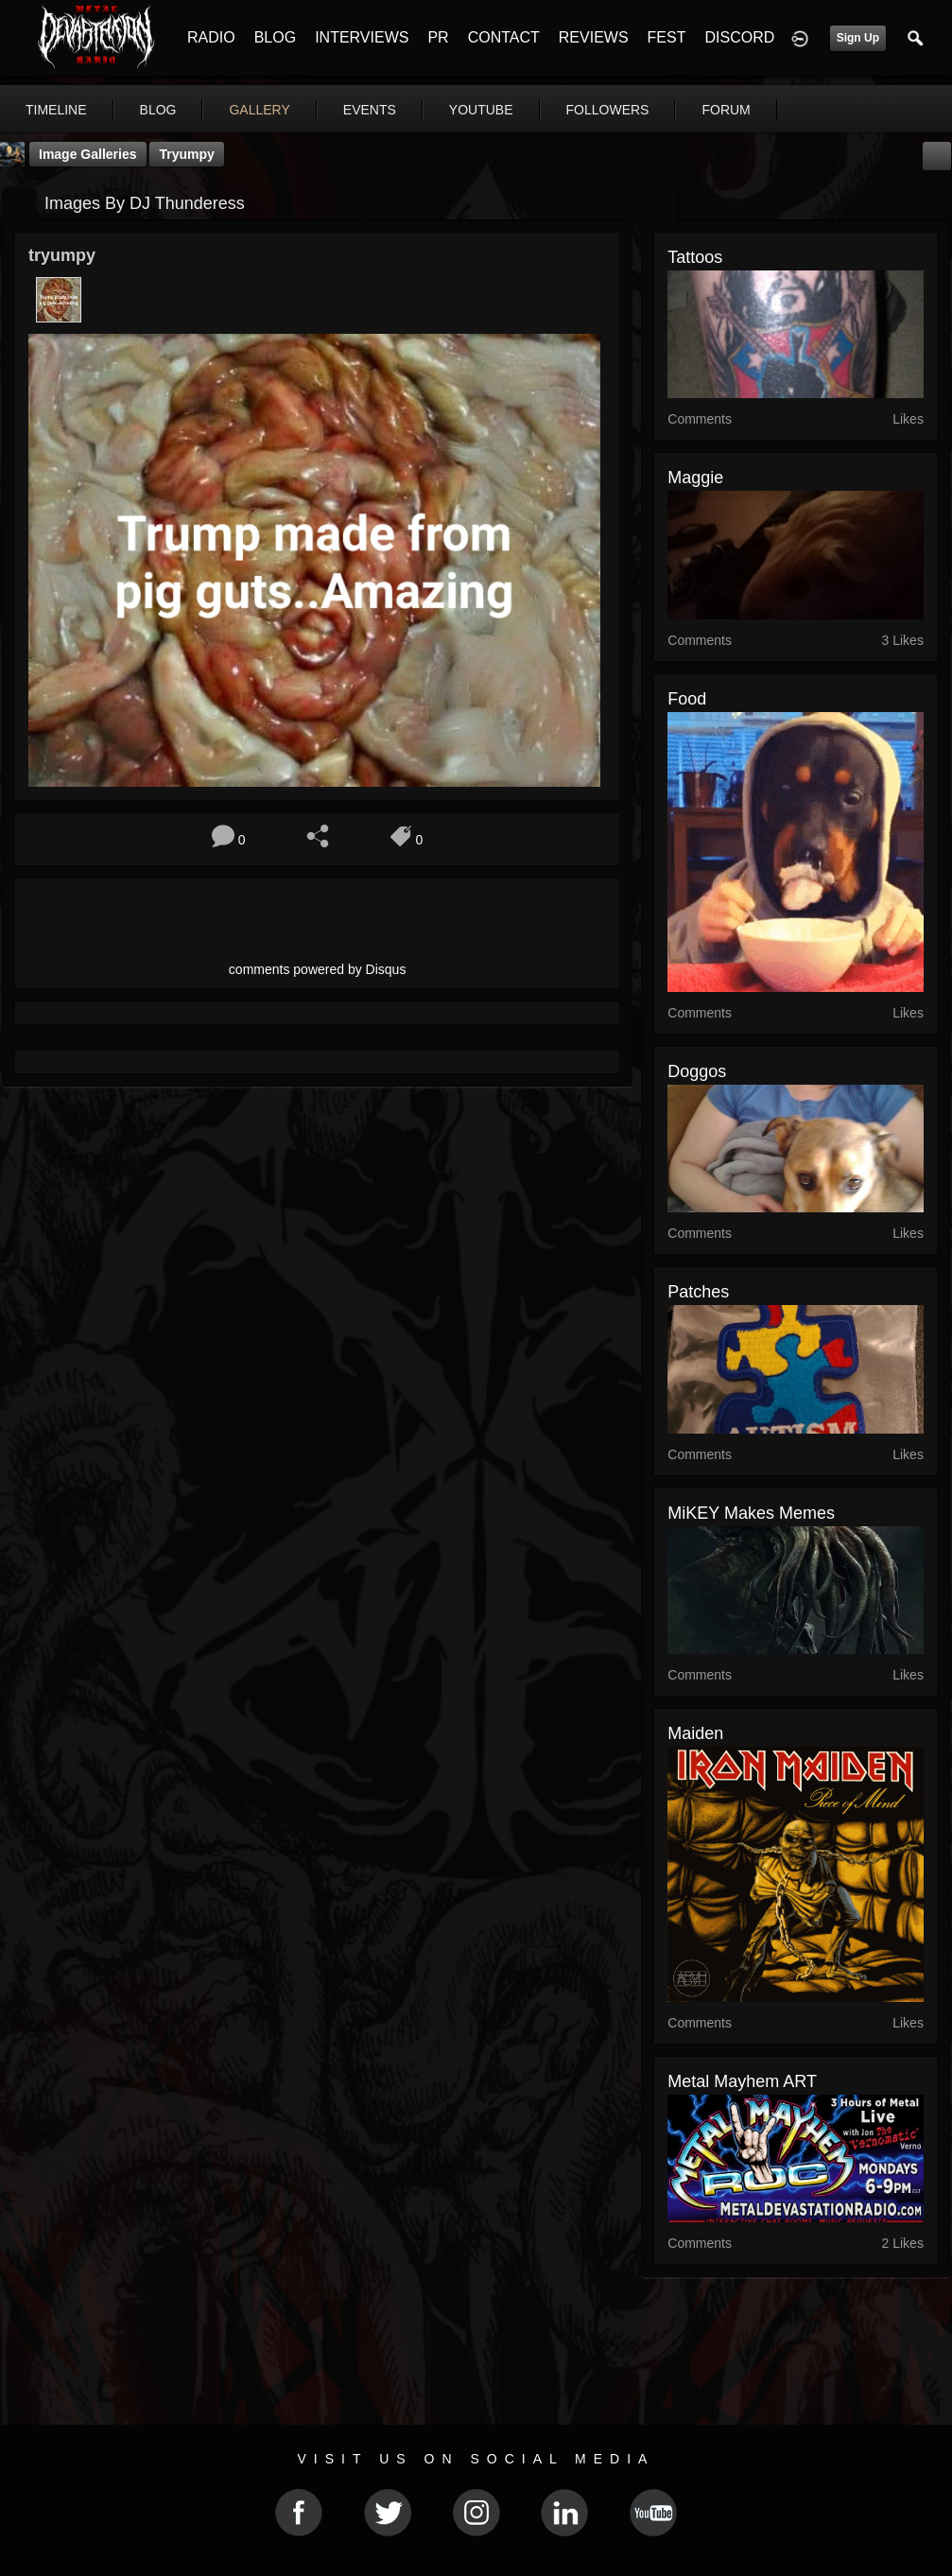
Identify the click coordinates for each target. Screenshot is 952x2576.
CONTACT (504, 37)
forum (725, 109)
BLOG (275, 37)
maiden (695, 1733)
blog (158, 109)
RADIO (211, 37)
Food (686, 698)
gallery (259, 109)
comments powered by (318, 969)
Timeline (56, 109)
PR (437, 37)
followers (607, 109)
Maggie (695, 477)
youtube (481, 109)
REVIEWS (594, 37)
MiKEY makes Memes (751, 1513)
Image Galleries (88, 154)
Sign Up (858, 37)
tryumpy (186, 154)
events (369, 109)
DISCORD (739, 37)
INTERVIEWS (361, 37)
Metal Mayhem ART (742, 2081)
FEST (667, 37)
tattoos (694, 257)
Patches (698, 1291)
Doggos (696, 1071)
